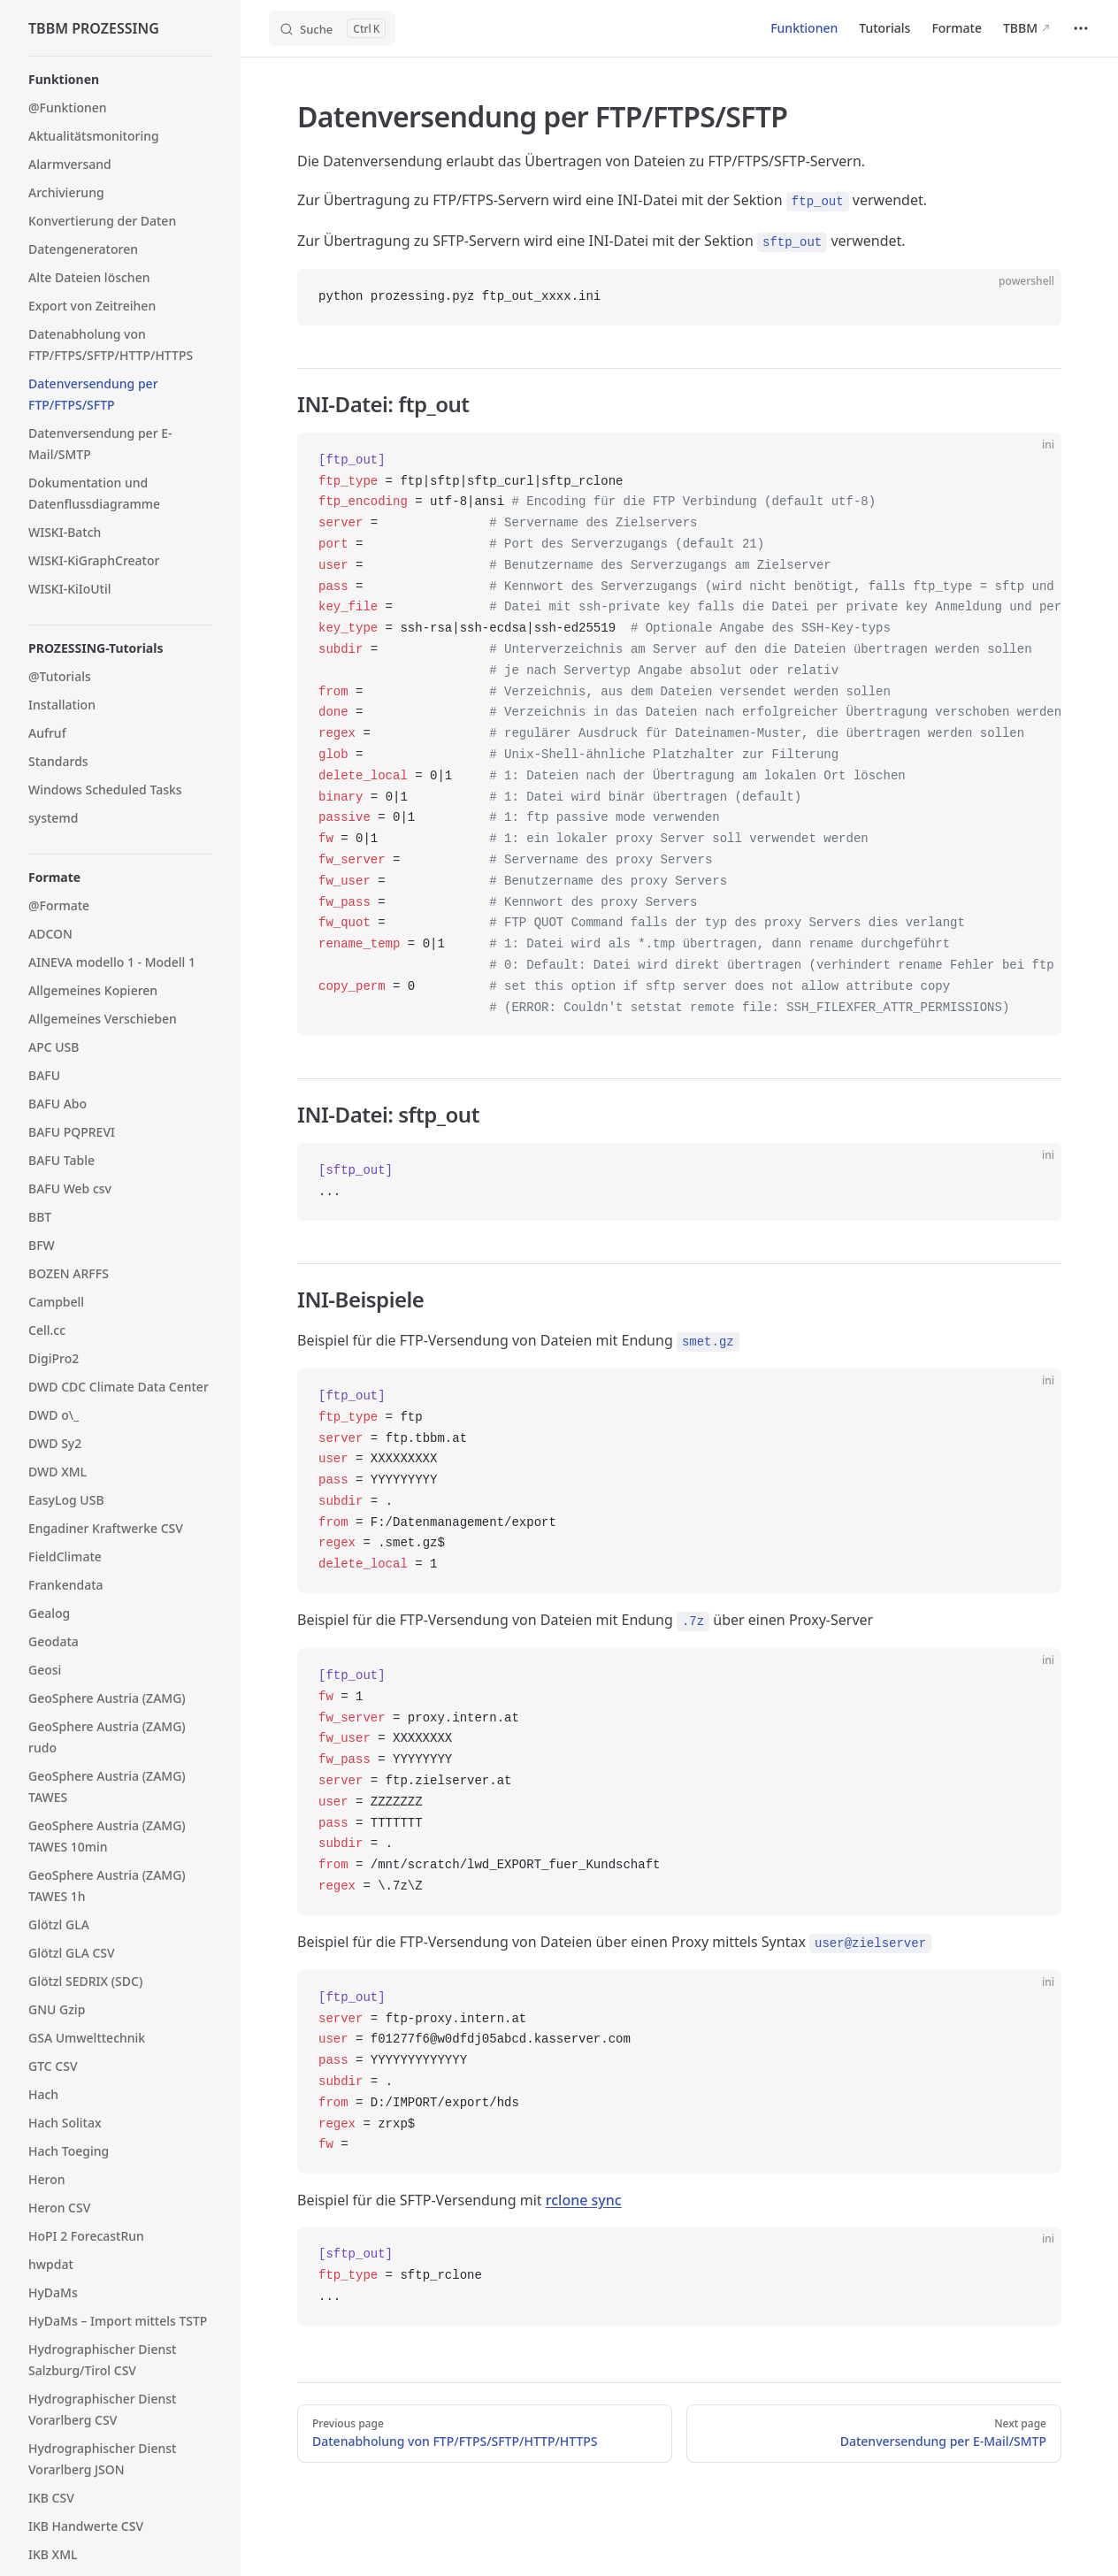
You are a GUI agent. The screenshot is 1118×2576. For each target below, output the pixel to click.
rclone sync (584, 2200)
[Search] (332, 28)
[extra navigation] (1080, 28)
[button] (120, 79)
